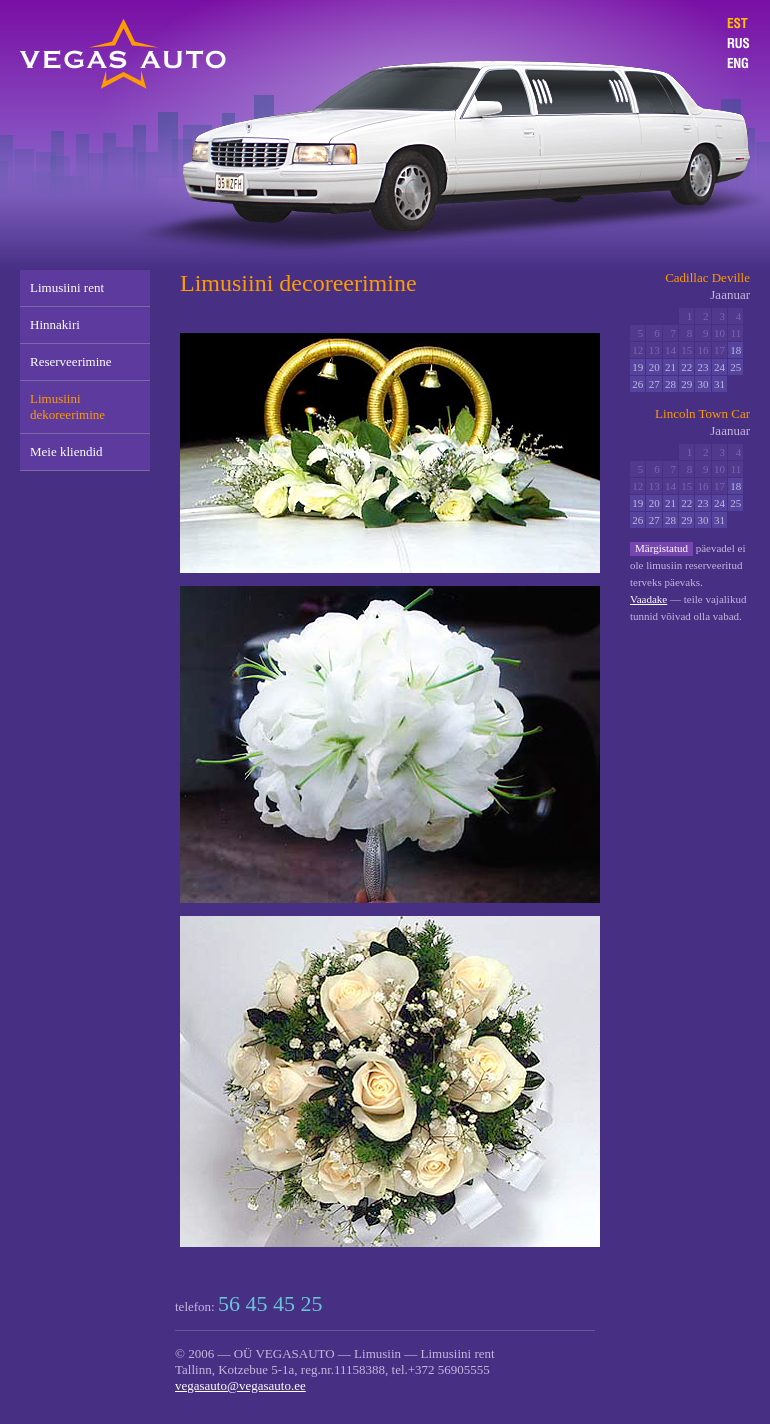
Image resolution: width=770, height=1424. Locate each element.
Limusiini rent (67, 287)
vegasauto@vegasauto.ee (240, 1385)
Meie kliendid (66, 451)
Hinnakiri (55, 324)
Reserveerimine (71, 361)
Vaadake (648, 599)
